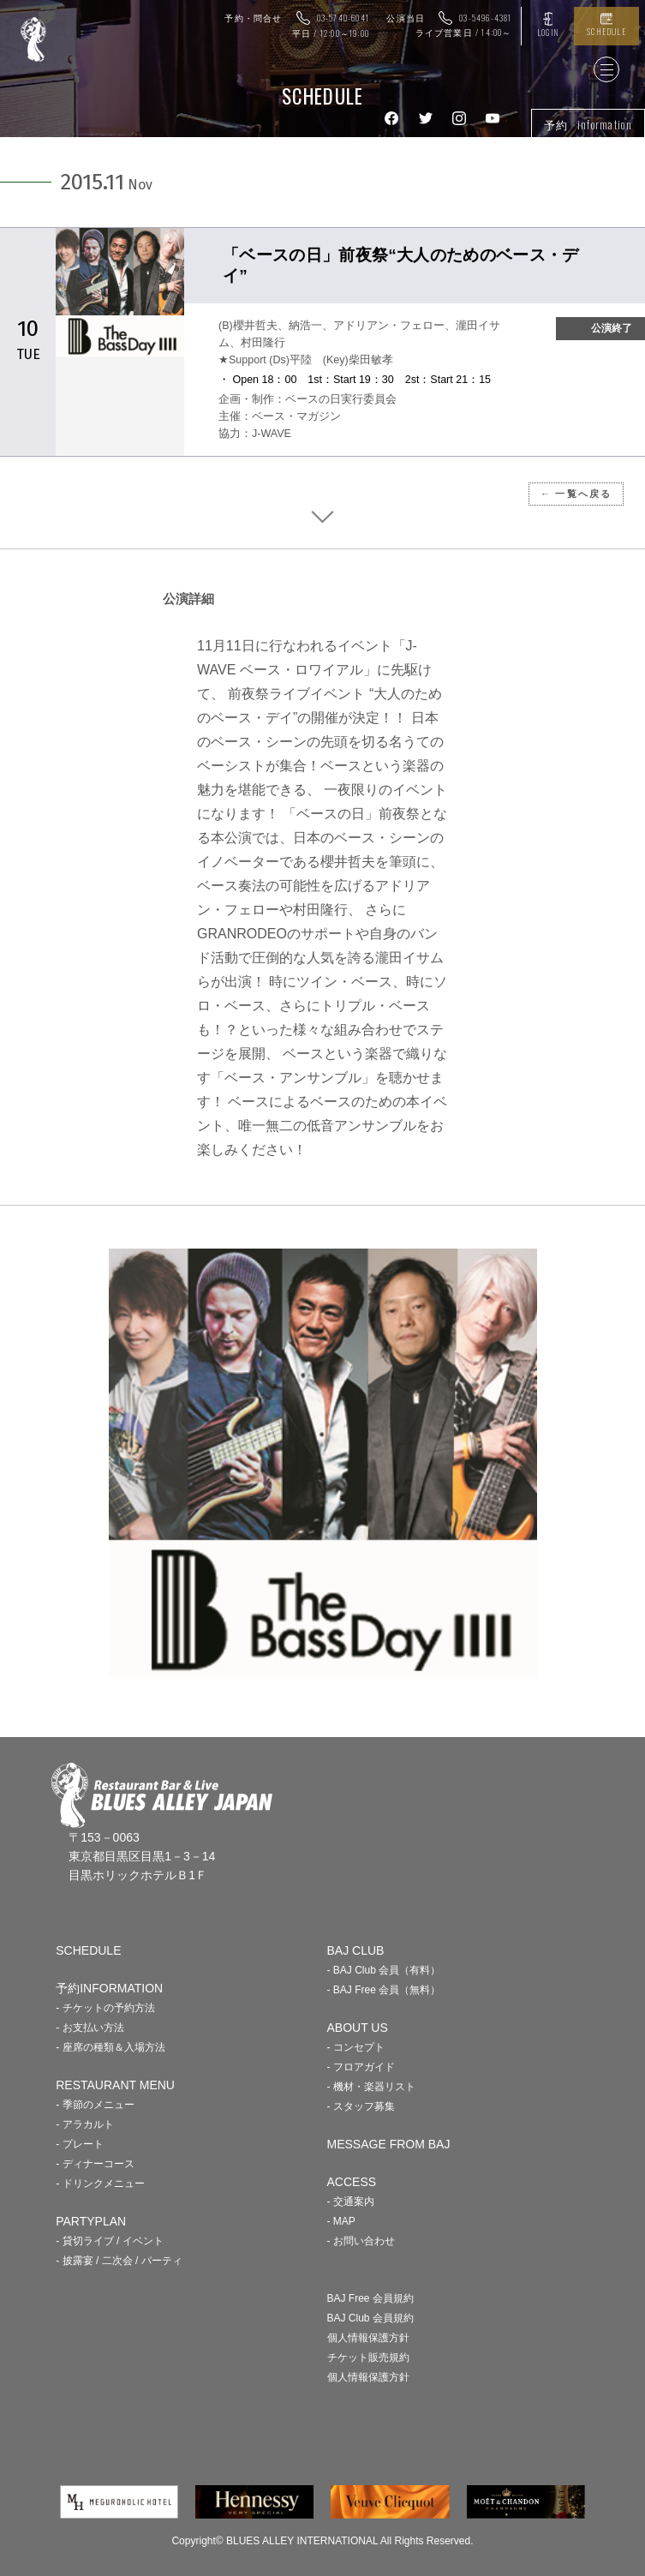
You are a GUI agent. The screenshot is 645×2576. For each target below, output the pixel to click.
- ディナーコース (95, 2164)
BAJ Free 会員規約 (370, 2298)
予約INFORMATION (109, 1988)
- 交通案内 (350, 2202)
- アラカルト (84, 2124)
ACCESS (352, 2182)
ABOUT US (357, 2027)
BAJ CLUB (356, 1950)
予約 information (588, 124)
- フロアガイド (361, 2067)
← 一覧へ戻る (576, 493)
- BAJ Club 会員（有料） (384, 1970)
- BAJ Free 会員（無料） (384, 1990)
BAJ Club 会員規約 (370, 2318)
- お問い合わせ (361, 2241)
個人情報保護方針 (368, 2338)
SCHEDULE (606, 31)
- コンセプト (356, 2047)
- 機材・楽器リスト (371, 2087)
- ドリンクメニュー (100, 2184)
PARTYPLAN (91, 2221)
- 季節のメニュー (95, 2105)
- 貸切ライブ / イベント (109, 2241)
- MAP (341, 2221)
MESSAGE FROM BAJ (389, 2144)
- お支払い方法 (89, 2028)
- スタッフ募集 (361, 2106)
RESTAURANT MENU (115, 2085)
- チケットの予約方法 (105, 2008)
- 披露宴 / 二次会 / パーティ (119, 2261)
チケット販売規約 (368, 2357)
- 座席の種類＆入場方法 (110, 2047)
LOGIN (547, 32)
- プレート (79, 2144)
